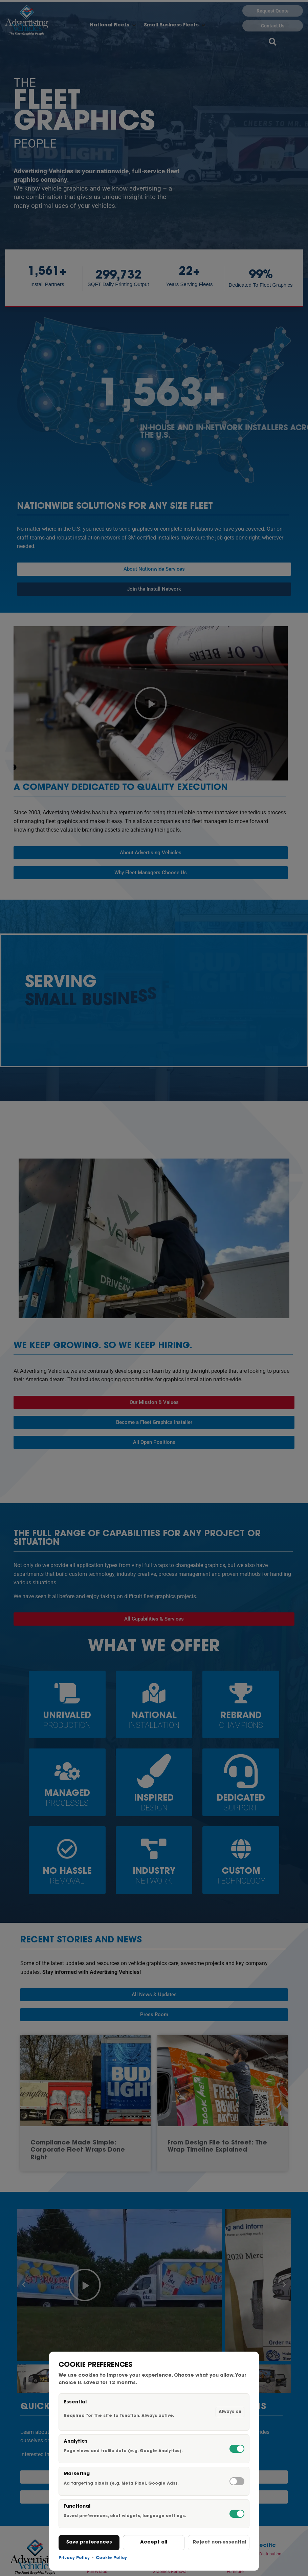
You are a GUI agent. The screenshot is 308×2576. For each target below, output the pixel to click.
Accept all (153, 2542)
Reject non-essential (219, 2542)
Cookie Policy (111, 2558)
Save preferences (89, 2542)
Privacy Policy (74, 2558)
